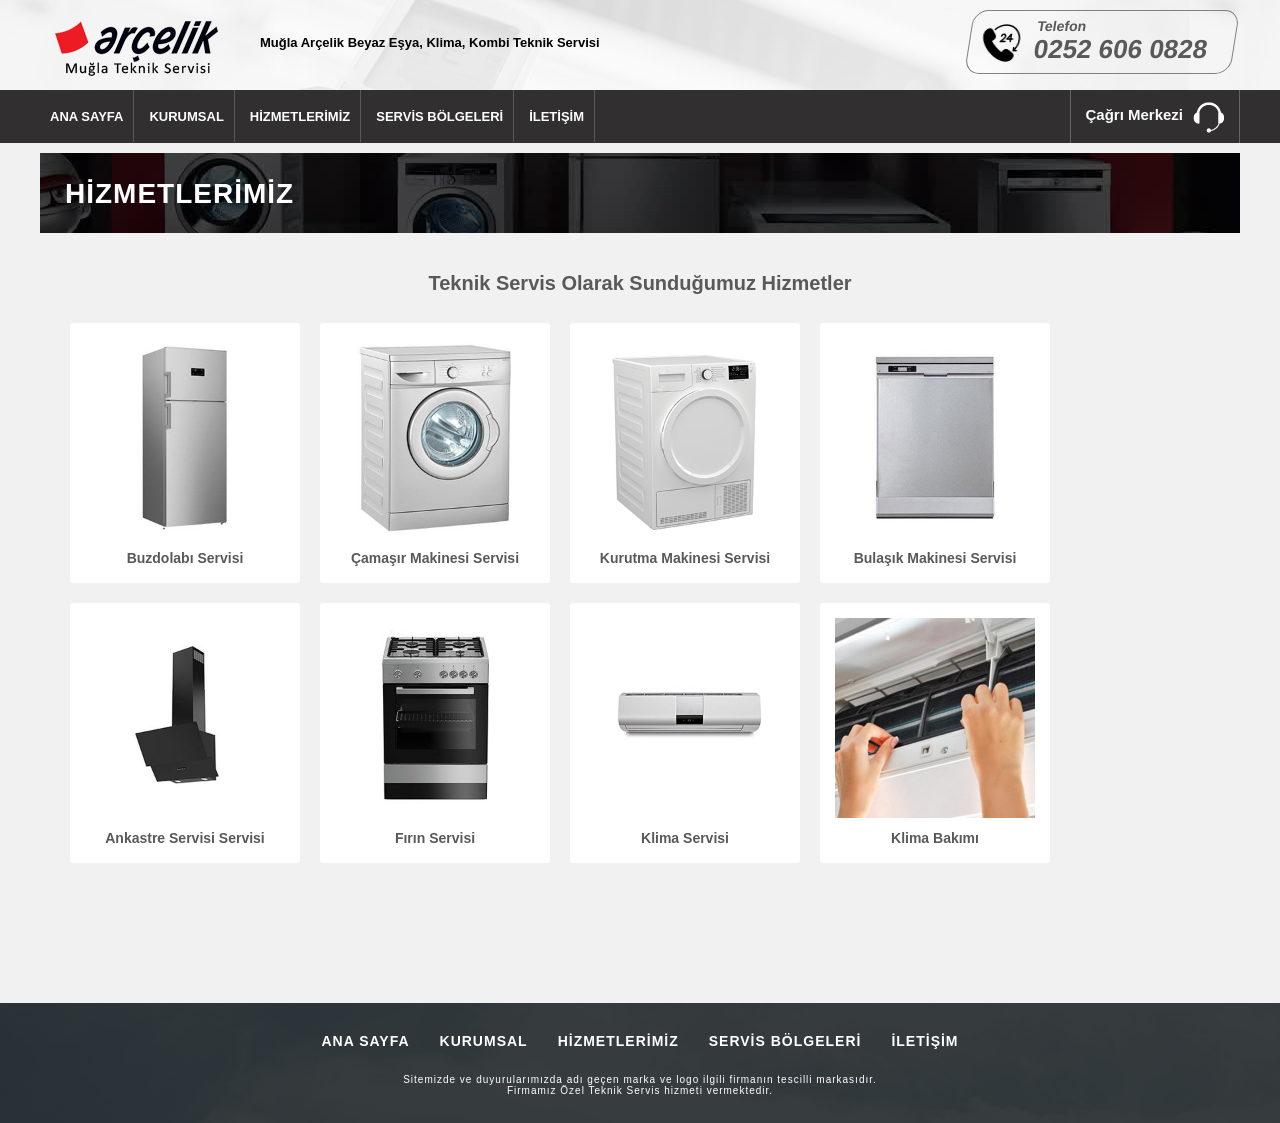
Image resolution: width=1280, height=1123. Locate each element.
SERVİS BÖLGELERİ (439, 116)
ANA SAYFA (86, 116)
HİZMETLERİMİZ (300, 116)
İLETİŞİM (556, 116)
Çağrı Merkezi (1155, 118)
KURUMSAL (186, 116)
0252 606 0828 (1121, 49)
